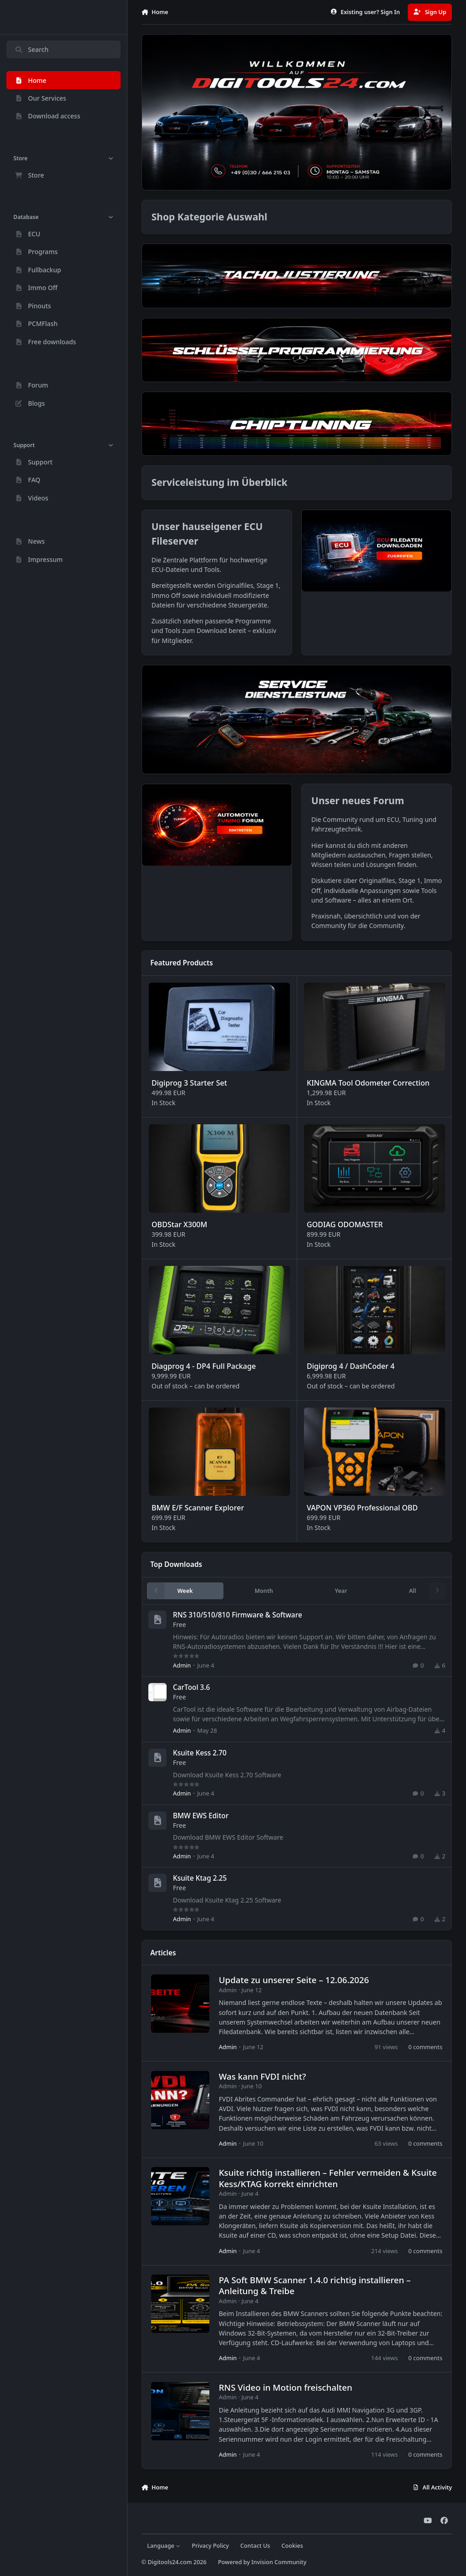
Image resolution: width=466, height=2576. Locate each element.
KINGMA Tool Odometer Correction (367, 1083)
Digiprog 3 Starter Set (189, 1083)
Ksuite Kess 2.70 (200, 1753)
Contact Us (255, 2546)
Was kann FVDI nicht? (262, 2076)
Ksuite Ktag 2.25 (200, 1878)
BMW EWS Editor (200, 1815)
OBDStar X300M (179, 1224)
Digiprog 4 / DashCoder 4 (350, 1366)
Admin (182, 1665)
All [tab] (412, 1591)
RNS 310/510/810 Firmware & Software (237, 1615)
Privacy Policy (210, 2546)
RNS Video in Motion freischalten (285, 2387)
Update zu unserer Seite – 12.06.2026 (293, 1980)
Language (163, 2546)
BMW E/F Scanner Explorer (198, 1508)
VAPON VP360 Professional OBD (361, 1508)
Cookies (292, 2546)
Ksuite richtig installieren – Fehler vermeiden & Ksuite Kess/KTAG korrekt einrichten (327, 2178)
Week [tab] (185, 1591)
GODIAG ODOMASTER (344, 1224)
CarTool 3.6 (191, 1687)
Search (31, 49)
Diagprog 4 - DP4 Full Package (204, 1366)
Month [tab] (263, 1591)
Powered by (262, 2562)
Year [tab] (341, 1591)
